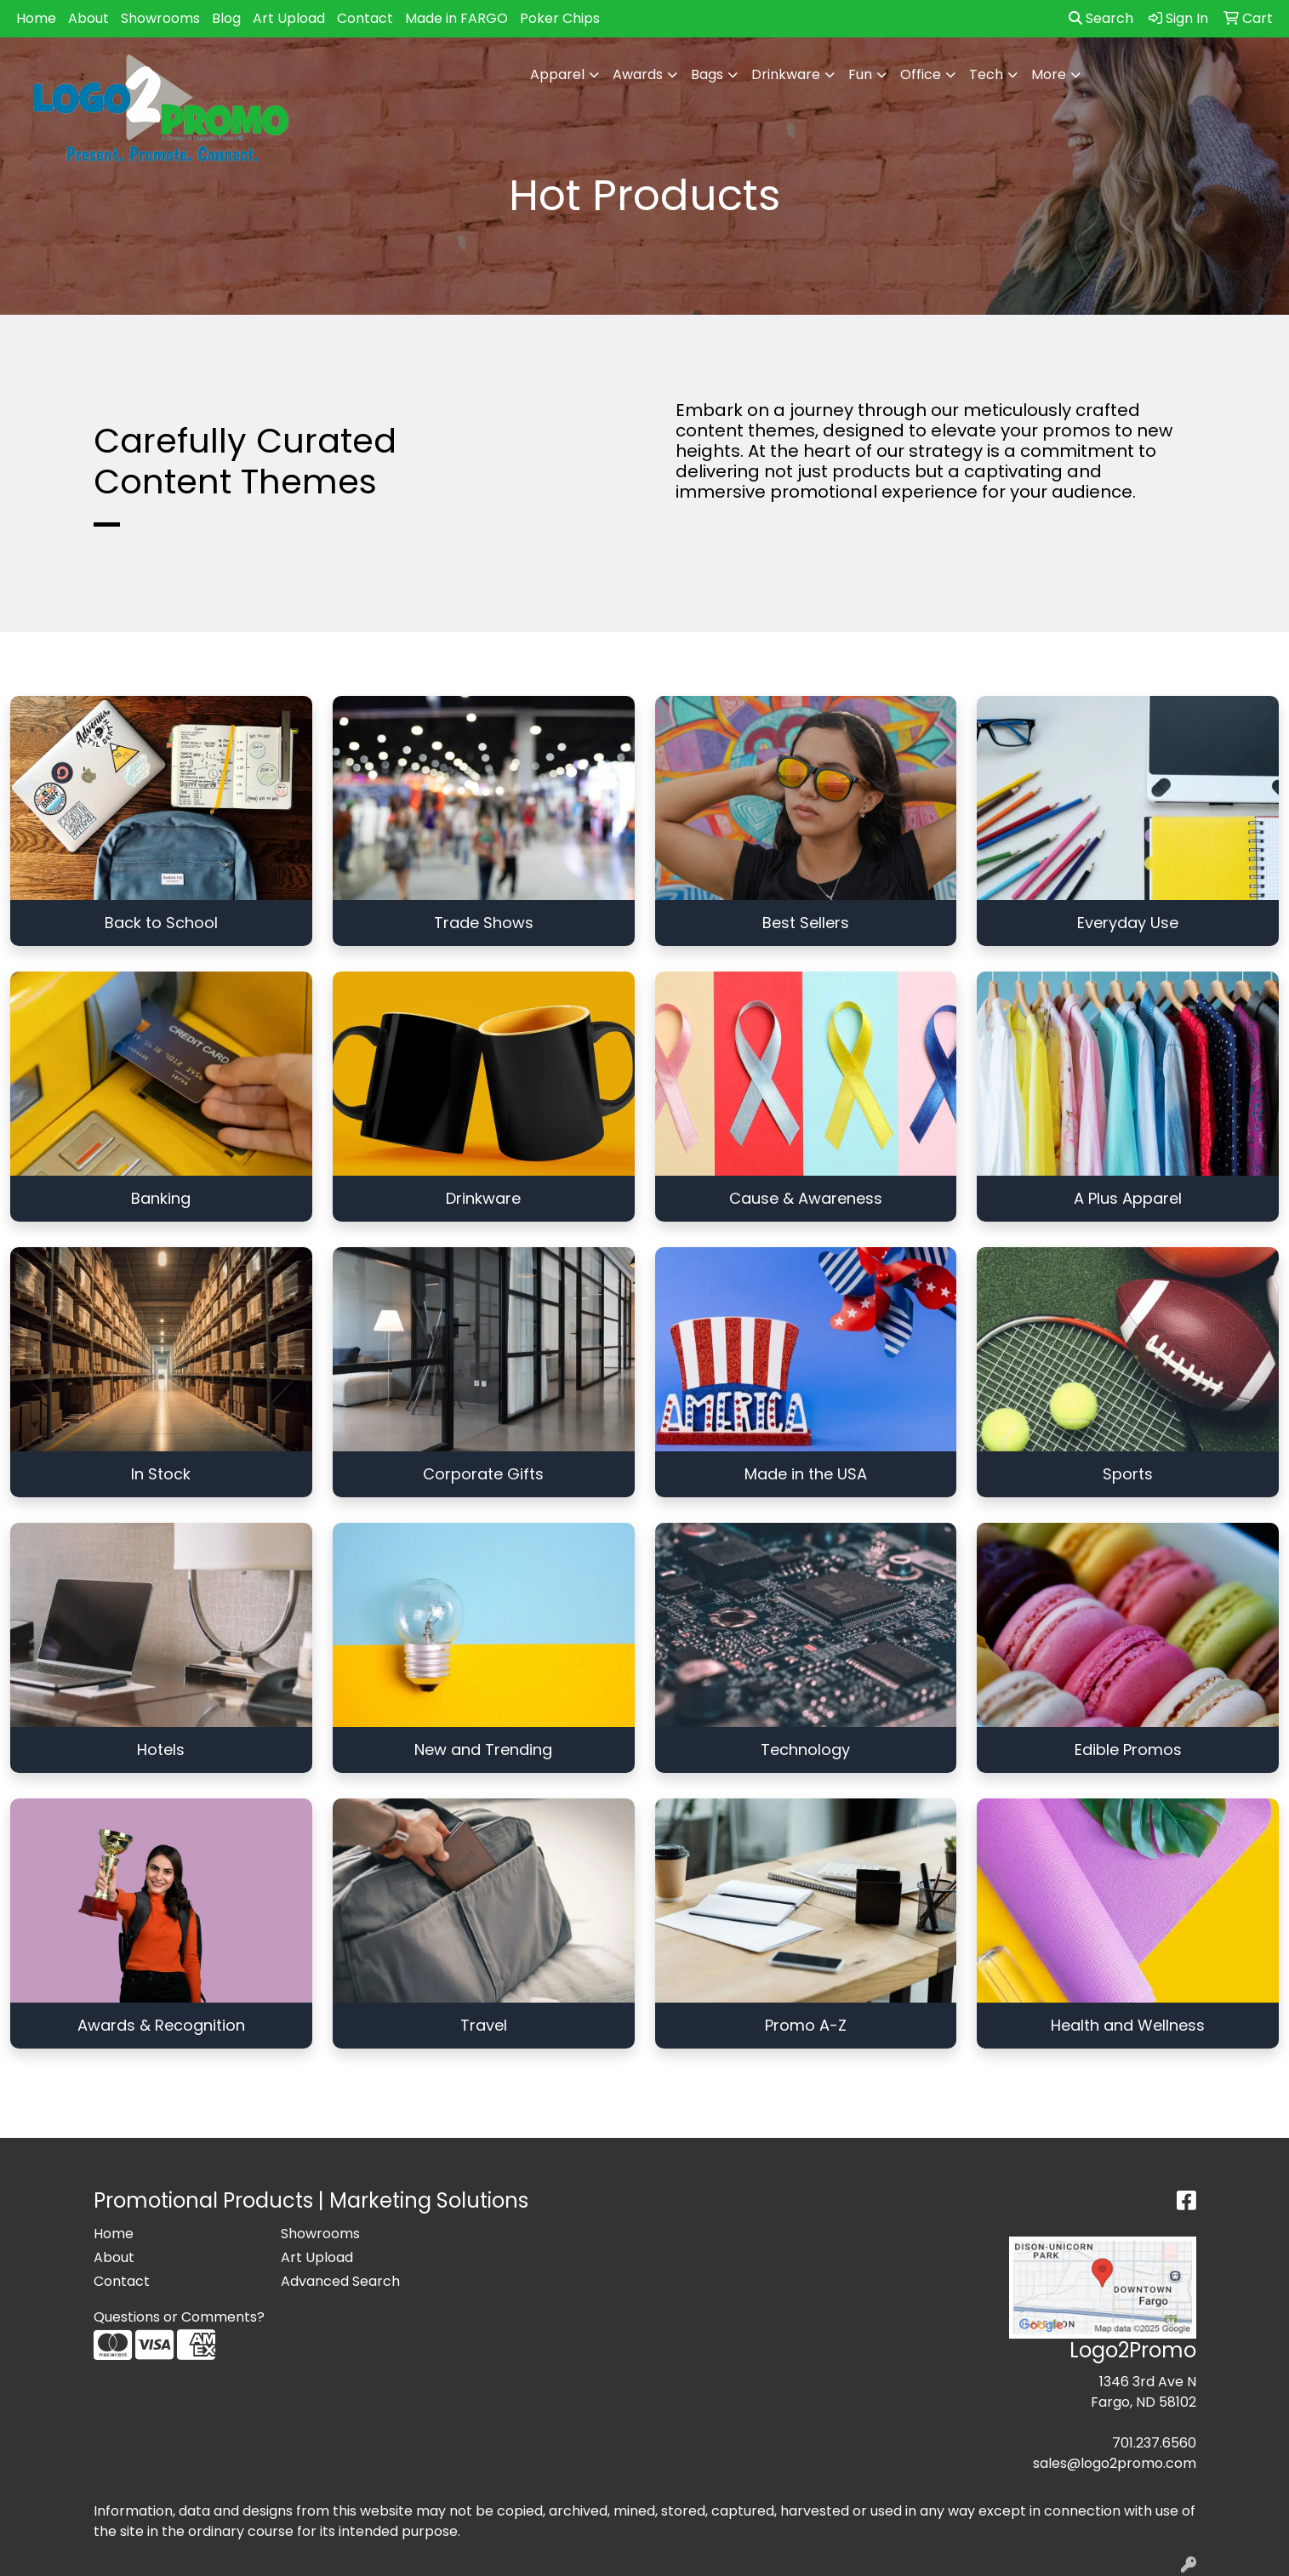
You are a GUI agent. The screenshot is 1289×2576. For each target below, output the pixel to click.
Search (1101, 18)
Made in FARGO (456, 18)
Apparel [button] (557, 74)
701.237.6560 (1154, 2443)
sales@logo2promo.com (1114, 2463)
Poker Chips (560, 18)
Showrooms (160, 18)
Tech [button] (986, 74)
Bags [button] (707, 74)
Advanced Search (340, 2281)
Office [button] (920, 74)
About (88, 18)
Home (36, 18)
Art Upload (289, 18)
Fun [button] (860, 74)
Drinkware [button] (785, 74)
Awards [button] (638, 74)
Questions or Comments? (179, 2317)
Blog (226, 18)
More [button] (1048, 74)
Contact (365, 18)
